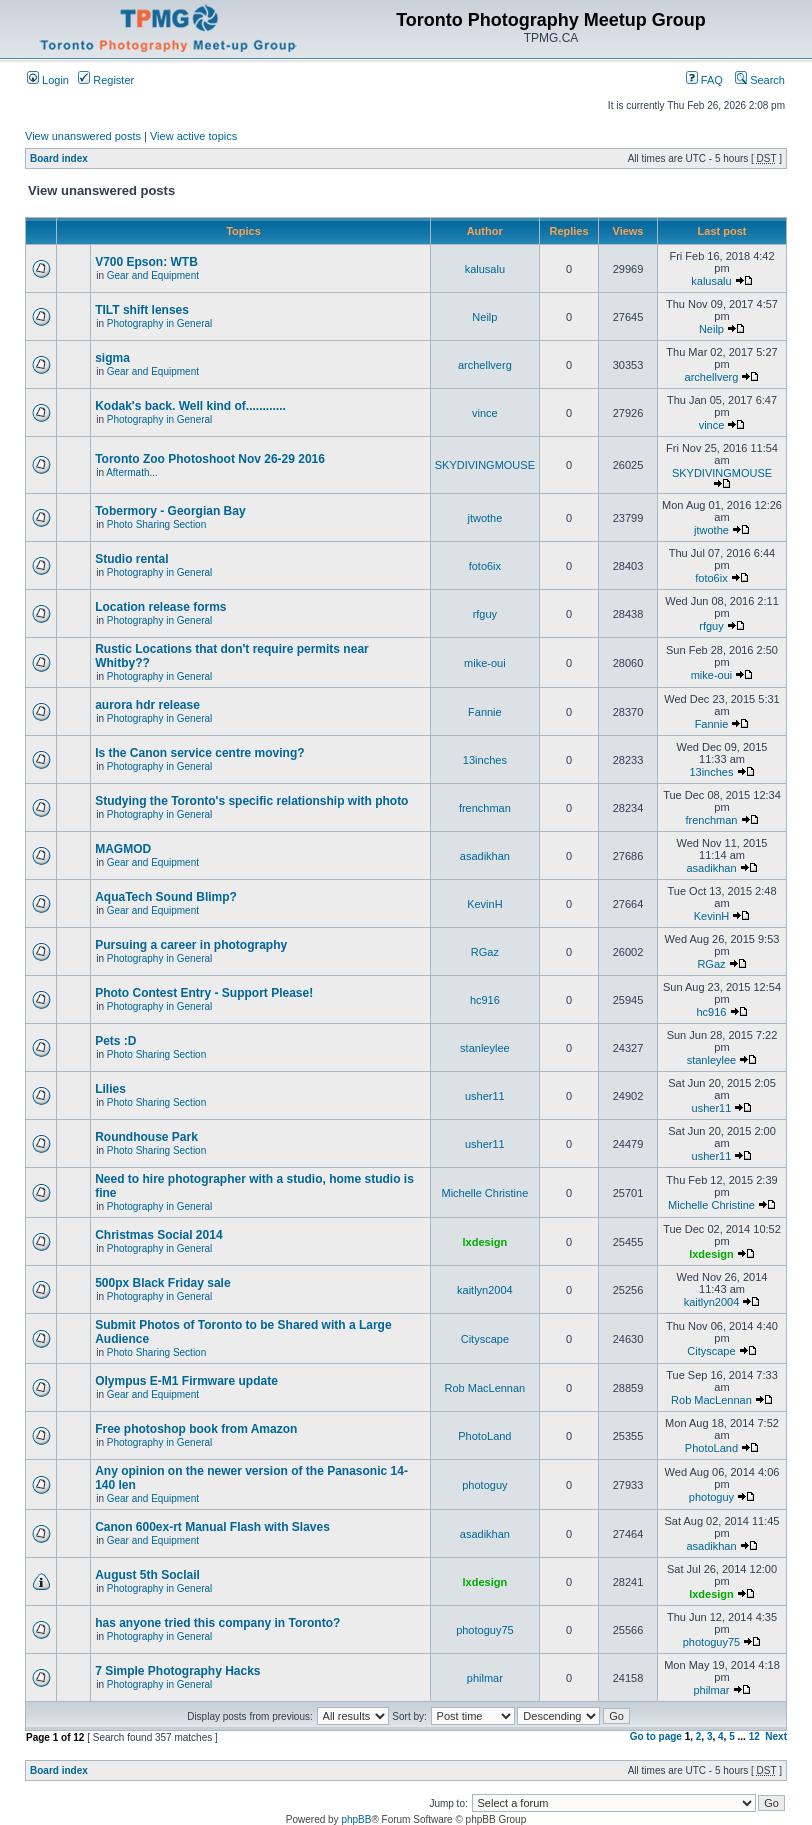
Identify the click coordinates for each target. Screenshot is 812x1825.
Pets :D (115, 1041)
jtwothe (484, 518)
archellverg (485, 365)
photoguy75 (485, 1630)
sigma (112, 358)
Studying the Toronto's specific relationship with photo (251, 801)
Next (776, 1736)
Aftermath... (132, 472)
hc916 (485, 1000)
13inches (485, 760)
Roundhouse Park (146, 1137)
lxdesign (485, 1242)
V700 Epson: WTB (146, 262)
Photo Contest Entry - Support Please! (204, 993)
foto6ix (485, 566)
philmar (485, 1678)
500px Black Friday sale (162, 1283)
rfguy (485, 614)
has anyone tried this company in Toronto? (217, 1623)
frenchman (485, 808)
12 (754, 1736)
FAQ (704, 80)
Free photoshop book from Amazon (196, 1429)
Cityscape (485, 1339)
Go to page (656, 1736)
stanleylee (485, 1048)
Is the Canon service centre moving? (199, 753)
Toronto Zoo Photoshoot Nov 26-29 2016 (210, 459)
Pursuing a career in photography (191, 945)
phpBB (356, 1819)
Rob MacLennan (485, 1388)
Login (48, 80)
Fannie (485, 712)
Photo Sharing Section (157, 524)
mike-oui (485, 663)
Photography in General (160, 323)
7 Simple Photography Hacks (177, 1671)
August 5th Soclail (147, 1575)
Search (760, 80)
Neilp (484, 317)
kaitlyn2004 (485, 1290)
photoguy (484, 1485)
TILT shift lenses (142, 310)
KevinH (484, 904)
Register (106, 80)
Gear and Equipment (153, 275)
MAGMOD (123, 849)
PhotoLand (484, 1436)
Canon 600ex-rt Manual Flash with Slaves (212, 1527)
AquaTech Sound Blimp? (166, 897)
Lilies (110, 1089)
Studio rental (131, 559)
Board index (59, 158)
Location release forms (160, 607)
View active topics (193, 136)
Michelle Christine (484, 1193)
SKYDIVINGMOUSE (485, 465)
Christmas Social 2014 (158, 1235)
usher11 (485, 1096)
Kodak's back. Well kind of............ (190, 406)
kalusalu (485, 269)
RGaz (485, 952)
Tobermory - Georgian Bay (170, 511)
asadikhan (485, 856)
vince (485, 413)
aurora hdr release (147, 705)
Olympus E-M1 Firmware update (186, 1381)
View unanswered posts (83, 136)
